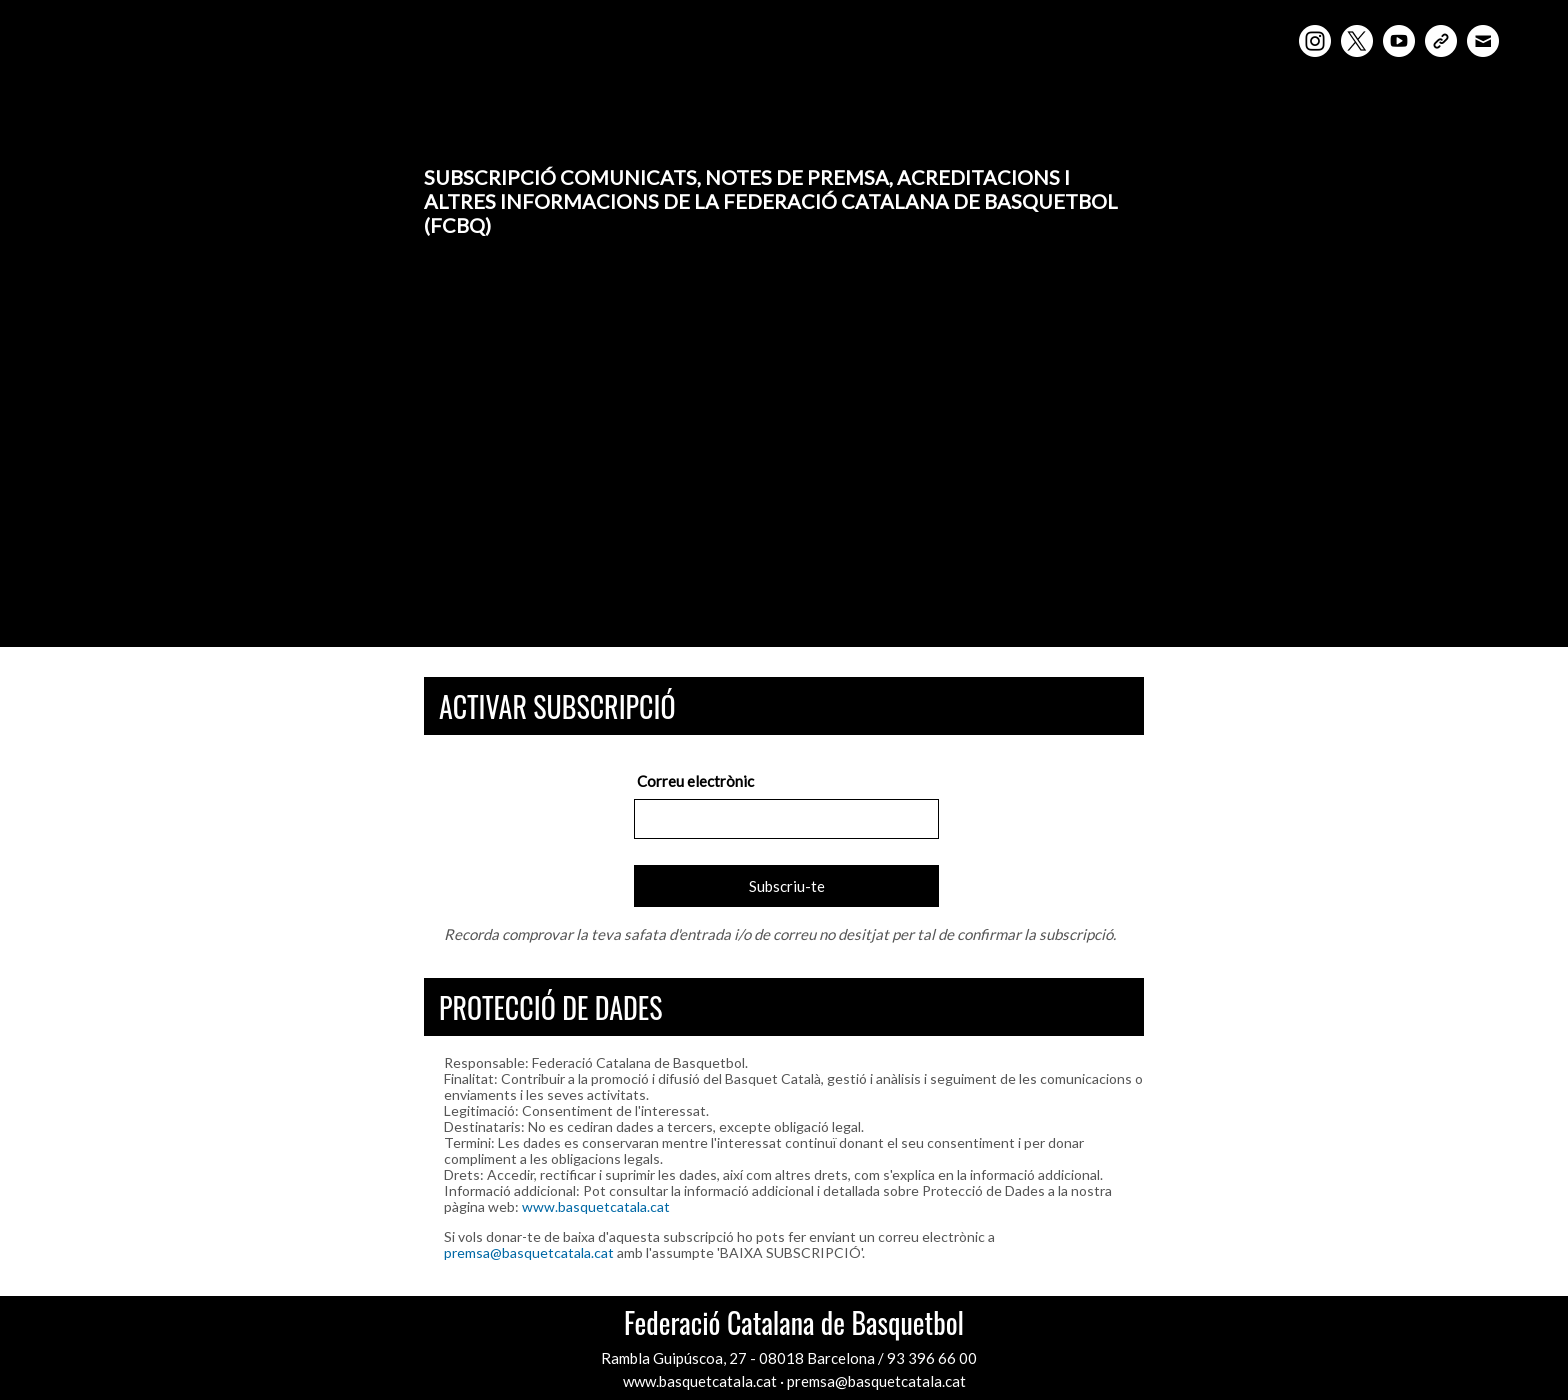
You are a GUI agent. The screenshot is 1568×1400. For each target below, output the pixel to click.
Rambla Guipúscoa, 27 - (680, 1358)
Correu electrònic (695, 781)
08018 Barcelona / (823, 1358)
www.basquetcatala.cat (596, 1206)
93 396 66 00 (932, 1358)
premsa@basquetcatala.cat (529, 1252)
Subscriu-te (787, 886)
